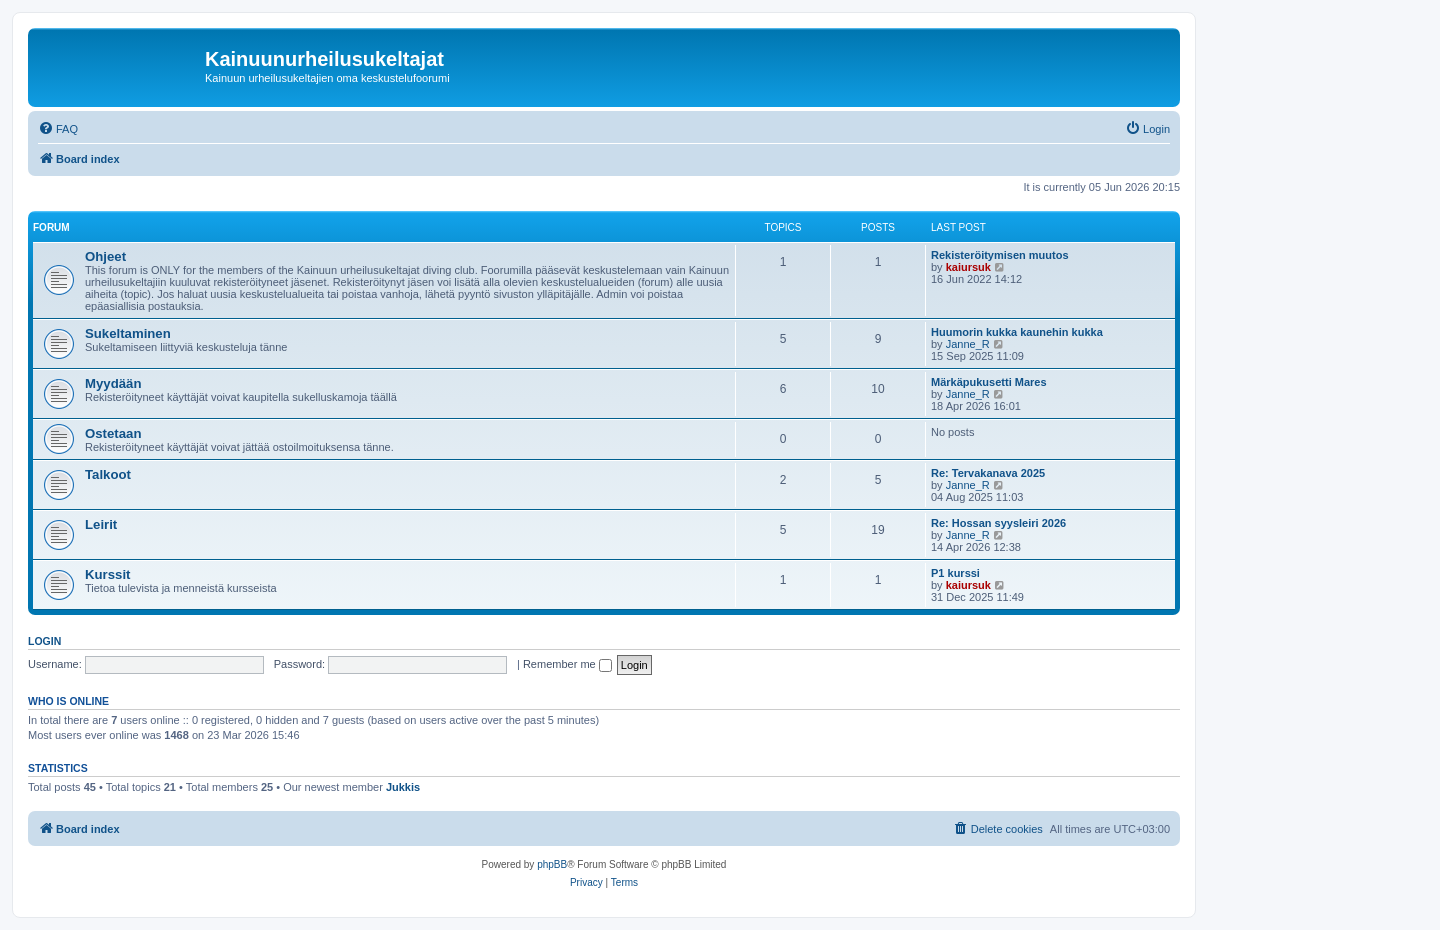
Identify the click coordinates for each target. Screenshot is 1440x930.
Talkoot (108, 474)
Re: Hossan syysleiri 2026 (998, 523)
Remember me (567, 664)
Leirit (101, 524)
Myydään (113, 383)
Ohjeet (105, 256)
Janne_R (968, 344)
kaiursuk (968, 267)
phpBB (552, 864)
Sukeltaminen (128, 333)
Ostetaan (113, 433)
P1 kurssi (955, 573)
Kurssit (107, 574)
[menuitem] (58, 129)
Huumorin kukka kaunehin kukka (1017, 332)
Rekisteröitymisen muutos (1000, 255)
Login (44, 641)
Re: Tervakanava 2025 (988, 473)
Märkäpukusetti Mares (989, 382)
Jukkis (403, 787)
